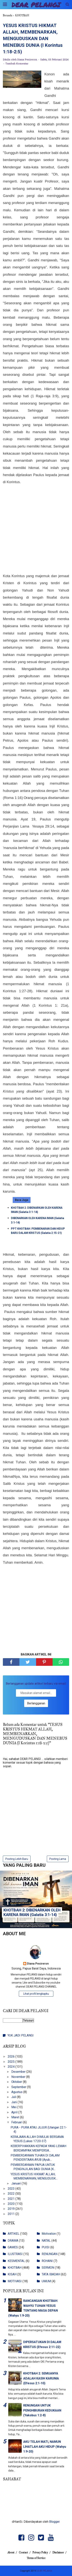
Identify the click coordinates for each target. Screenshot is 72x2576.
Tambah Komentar (16, 64)
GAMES (13, 2247)
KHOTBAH (15, 2267)
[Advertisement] (36, 525)
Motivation (49, 2233)
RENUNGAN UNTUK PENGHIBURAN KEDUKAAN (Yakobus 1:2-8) (42, 2410)
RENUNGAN (49, 2254)
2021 (11, 2199)
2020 (11, 2204)
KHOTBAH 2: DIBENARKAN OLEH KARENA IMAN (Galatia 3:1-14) (36, 1210)
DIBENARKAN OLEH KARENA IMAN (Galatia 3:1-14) (37, 1220)
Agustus (17, 2092)
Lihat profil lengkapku (36, 1993)
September (19, 2087)
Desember (18, 2071)
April (14, 2112)
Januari (16, 2183)
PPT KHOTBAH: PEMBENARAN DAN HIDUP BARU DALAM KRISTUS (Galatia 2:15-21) (38, 1230)
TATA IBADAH (51, 2274)
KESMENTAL (16, 2261)
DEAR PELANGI (36, 4)
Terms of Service (36, 2558)
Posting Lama (57, 1858)
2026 (11, 2056)
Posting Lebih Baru (16, 1858)
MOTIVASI (15, 2281)
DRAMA (13, 2240)
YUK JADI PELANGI (20, 2035)
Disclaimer (58, 2552)
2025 (11, 2061)
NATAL (46, 2240)
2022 (11, 2193)
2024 (11, 2066)
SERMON (48, 2267)
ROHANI (47, 2261)
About (10, 2552)
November (18, 2077)
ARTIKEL (13, 2233)
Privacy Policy (40, 2552)
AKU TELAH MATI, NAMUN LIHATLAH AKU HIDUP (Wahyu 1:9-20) (44, 2446)
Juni (14, 2102)
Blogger (54, 2521)
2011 (11, 2214)
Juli (14, 2097)
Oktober (17, 2082)
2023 (11, 2188)
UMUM (46, 2281)
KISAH (12, 2274)
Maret (15, 2117)
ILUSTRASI (15, 2254)
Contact (23, 2552)
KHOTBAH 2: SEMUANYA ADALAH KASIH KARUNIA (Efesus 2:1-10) (41, 2378)
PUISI (46, 2247)
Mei (14, 2107)
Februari (17, 2122)
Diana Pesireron (38, 1963)
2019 (11, 2209)
